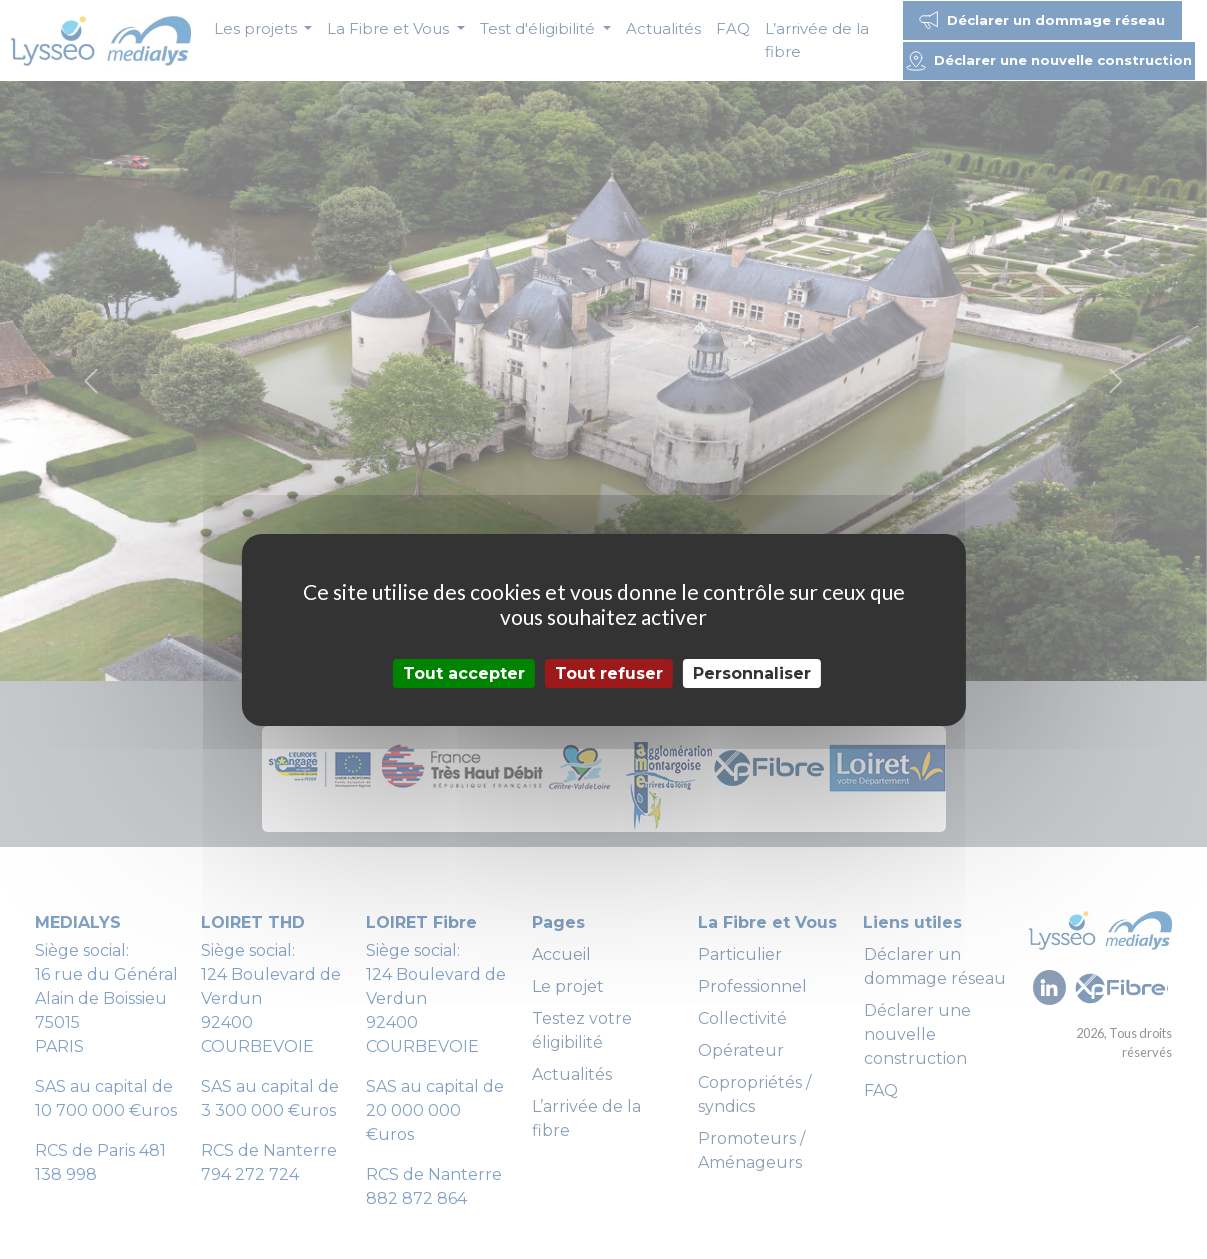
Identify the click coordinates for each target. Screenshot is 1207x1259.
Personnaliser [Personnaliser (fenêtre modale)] (752, 672)
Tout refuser (609, 672)
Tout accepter (464, 672)
